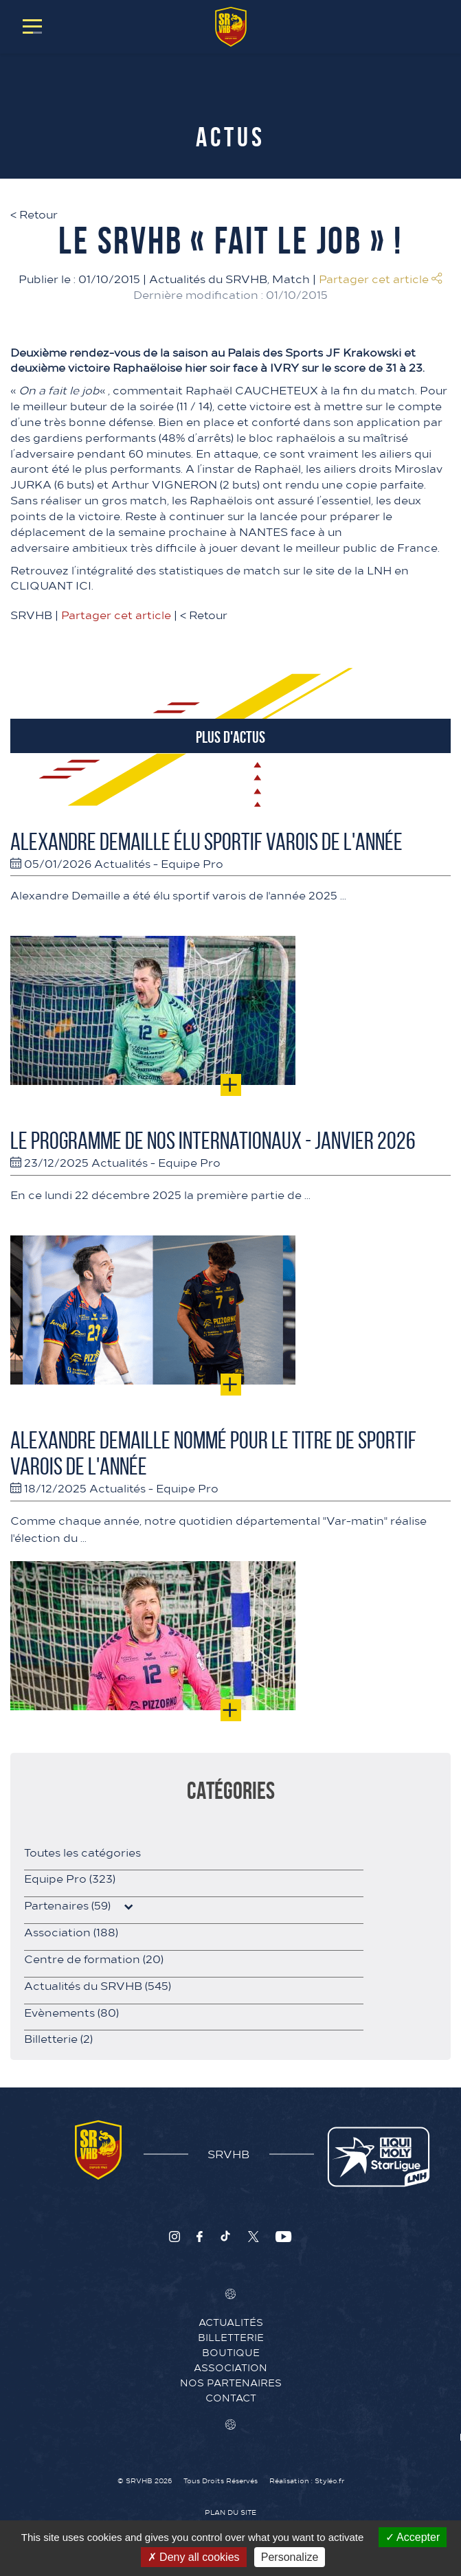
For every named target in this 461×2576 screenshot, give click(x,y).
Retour (34, 213)
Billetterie (58, 2038)
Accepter (412, 2537)
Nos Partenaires (231, 2382)
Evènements (71, 2011)
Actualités (122, 863)
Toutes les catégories (82, 1851)
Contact (230, 2397)
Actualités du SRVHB (208, 278)
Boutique (231, 2352)
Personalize (290, 2557)
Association (71, 1931)
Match (291, 278)
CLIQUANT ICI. (51, 584)
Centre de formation (94, 1958)
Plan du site (230, 2512)
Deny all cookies (194, 2557)
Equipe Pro (192, 863)
